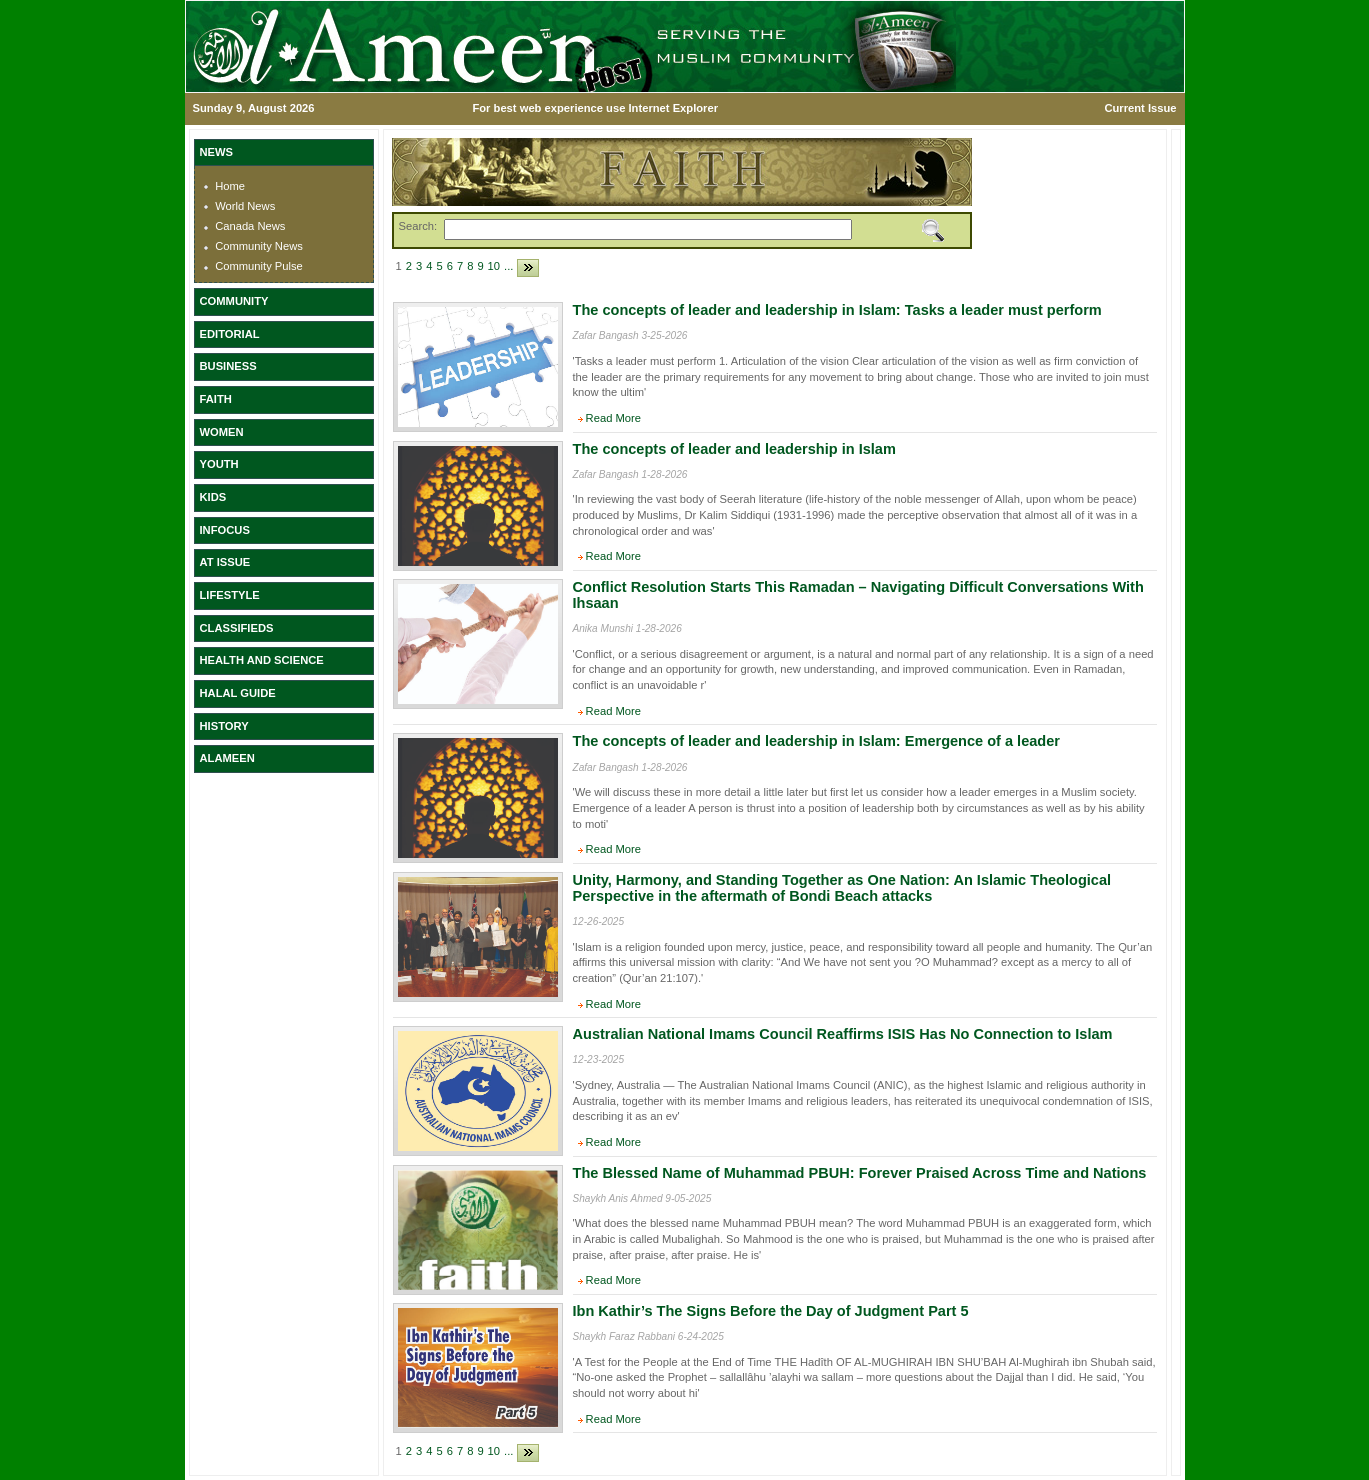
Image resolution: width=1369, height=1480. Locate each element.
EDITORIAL (230, 334)
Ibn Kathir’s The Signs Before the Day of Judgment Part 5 (771, 1311)
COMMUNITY (234, 301)
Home (230, 186)
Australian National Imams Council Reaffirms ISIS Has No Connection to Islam (843, 1034)
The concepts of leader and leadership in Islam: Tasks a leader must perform (837, 310)
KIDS (213, 497)
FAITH (216, 399)
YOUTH (219, 464)
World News (245, 206)
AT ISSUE (225, 562)
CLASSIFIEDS (237, 628)
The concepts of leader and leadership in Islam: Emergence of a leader (816, 741)
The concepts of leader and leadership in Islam (734, 449)
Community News (259, 246)
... (508, 266)
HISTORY (224, 726)
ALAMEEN (227, 758)
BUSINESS (228, 366)
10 (494, 266)
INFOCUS (225, 530)
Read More (613, 418)
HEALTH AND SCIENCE (262, 660)
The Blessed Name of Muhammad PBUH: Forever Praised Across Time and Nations (860, 1173)
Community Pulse (259, 266)
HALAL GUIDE (238, 693)
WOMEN (222, 432)
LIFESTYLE (230, 595)
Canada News (250, 226)
